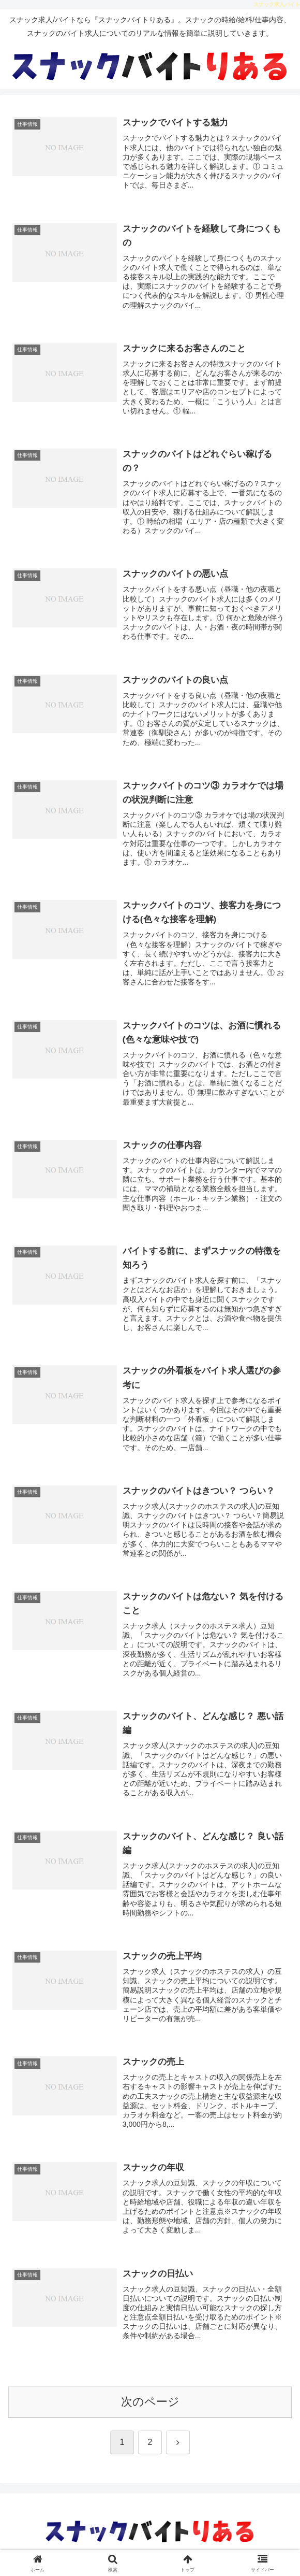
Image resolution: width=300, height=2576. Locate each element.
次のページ (150, 2407)
